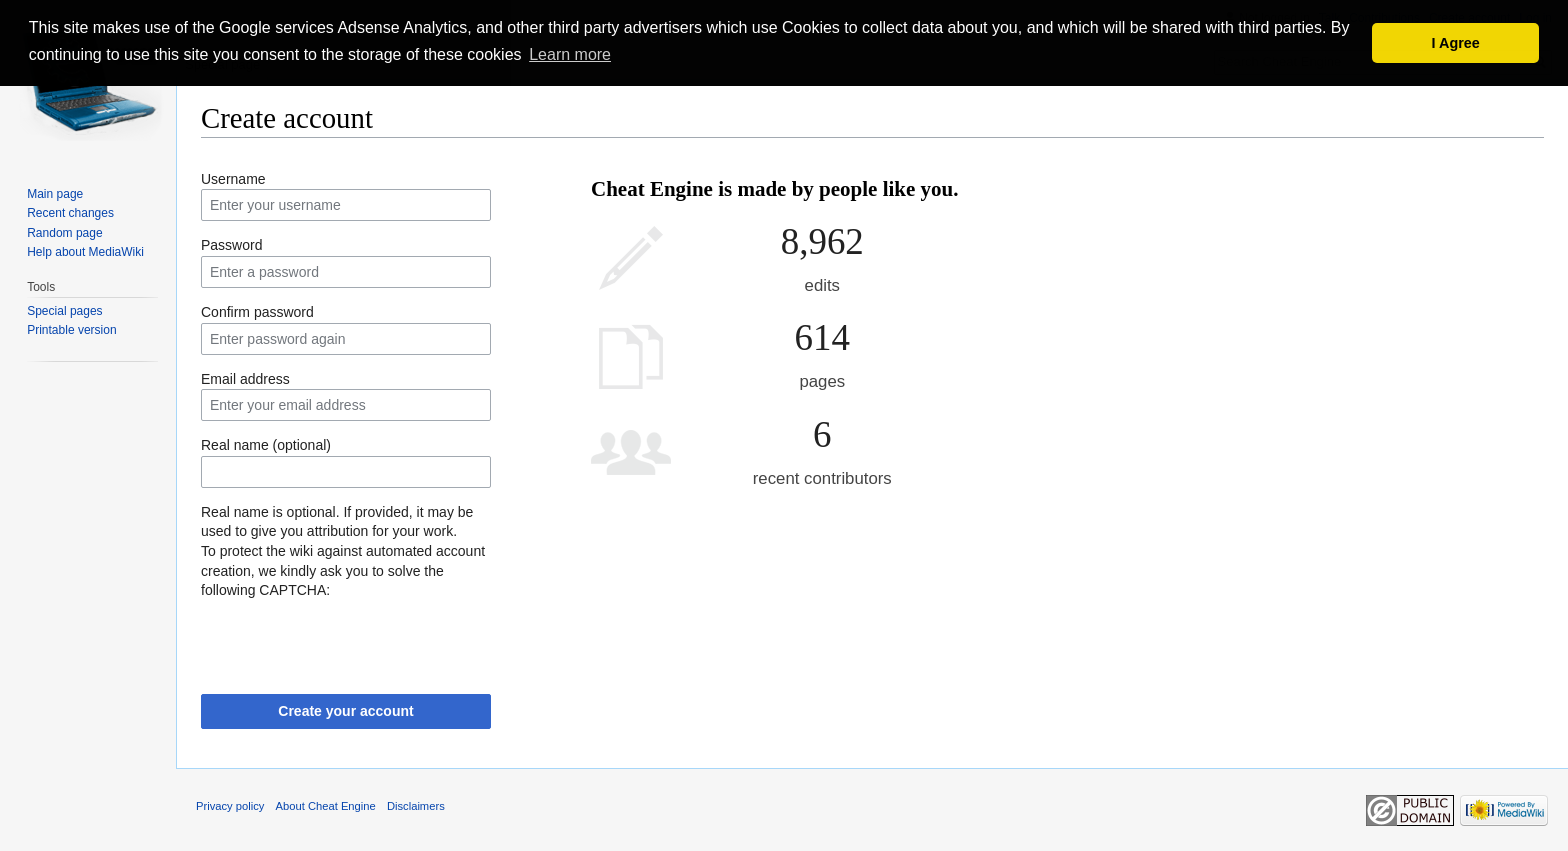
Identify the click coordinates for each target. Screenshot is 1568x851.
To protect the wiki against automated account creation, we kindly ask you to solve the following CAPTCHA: (343, 570)
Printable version (71, 330)
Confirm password (257, 312)
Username (233, 179)
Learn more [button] (570, 54)
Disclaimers (416, 806)
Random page (64, 233)
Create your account (345, 711)
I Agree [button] (1456, 43)
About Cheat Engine (326, 806)
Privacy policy (230, 806)
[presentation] (353, 640)
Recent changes (70, 213)
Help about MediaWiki (85, 252)
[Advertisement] (1251, 230)
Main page (55, 194)
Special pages (64, 311)
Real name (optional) (266, 445)
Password (231, 245)
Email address (245, 379)
